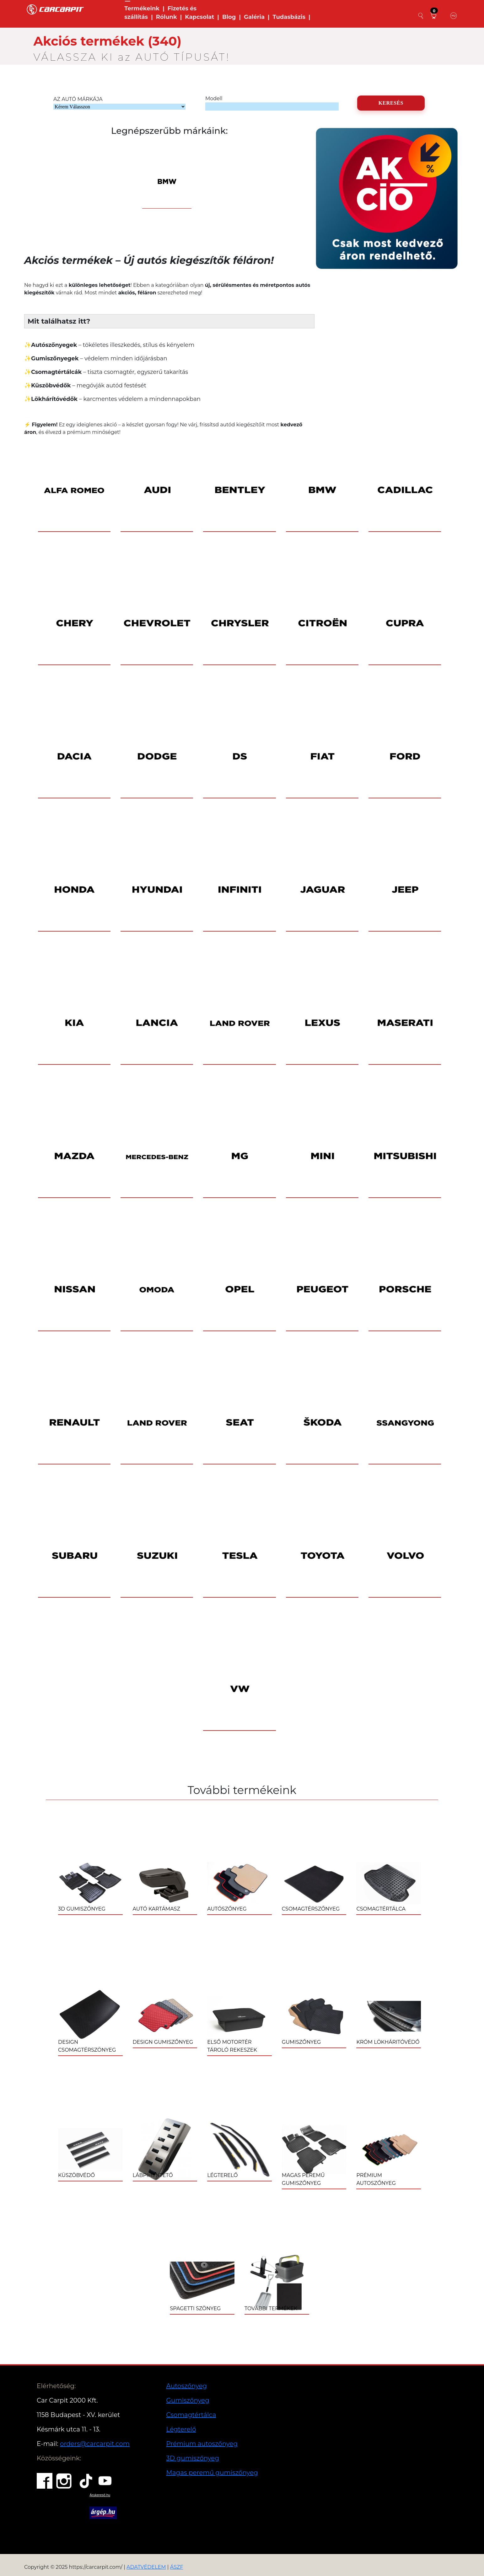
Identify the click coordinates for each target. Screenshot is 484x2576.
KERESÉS (391, 103)
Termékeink (141, 8)
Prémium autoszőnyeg (202, 2443)
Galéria (254, 17)
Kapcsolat (199, 17)
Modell (213, 98)
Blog (229, 17)
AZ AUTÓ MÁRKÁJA (78, 99)
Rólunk (166, 17)
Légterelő (181, 2429)
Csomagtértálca (191, 2415)
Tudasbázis (289, 17)
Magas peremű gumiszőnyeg (212, 2472)
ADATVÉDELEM (146, 2567)
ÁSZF (176, 2567)
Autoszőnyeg (186, 2386)
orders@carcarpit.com (95, 2443)
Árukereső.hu (100, 2495)
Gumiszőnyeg (187, 2400)
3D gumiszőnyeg (192, 2458)
